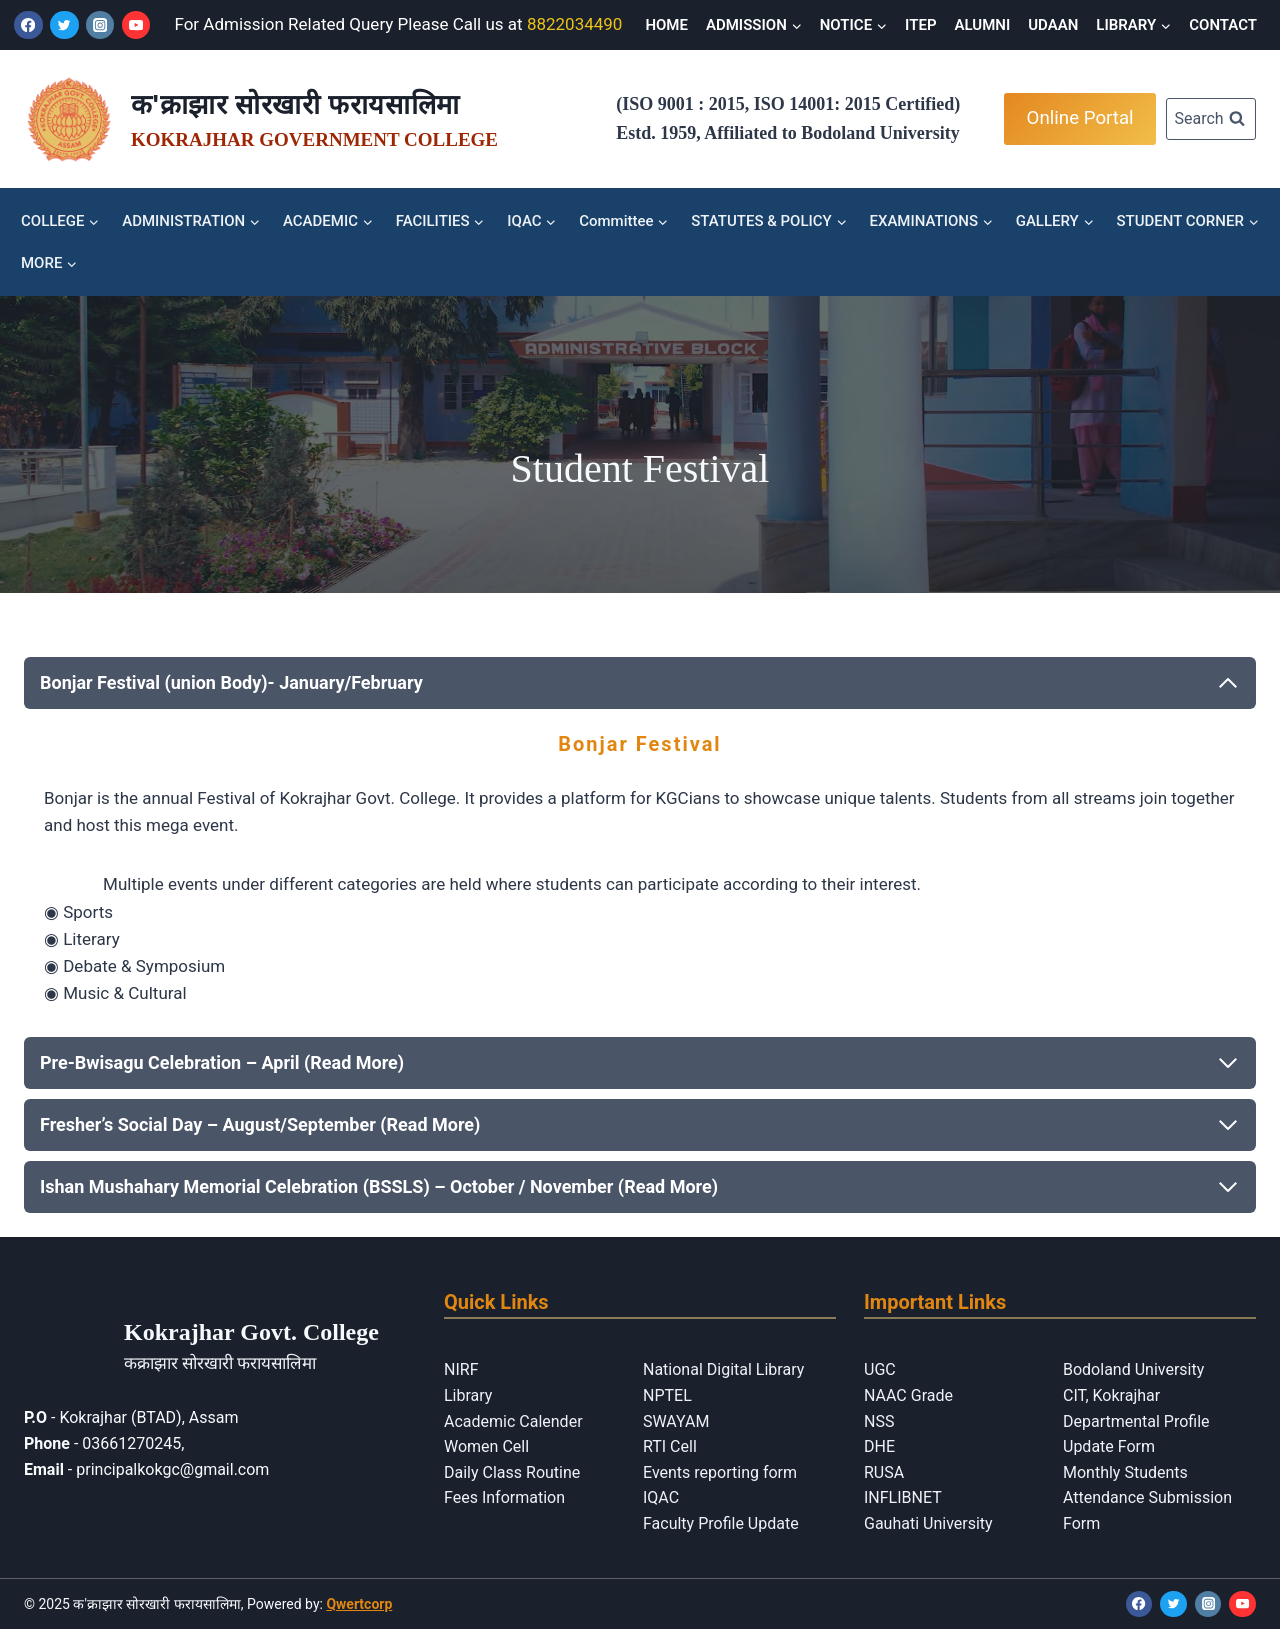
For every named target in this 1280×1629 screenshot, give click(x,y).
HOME (666, 25)
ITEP (920, 25)
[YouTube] (136, 25)
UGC (880, 1369)
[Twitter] (64, 25)
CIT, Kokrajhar (1111, 1395)
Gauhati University (928, 1523)
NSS (879, 1421)
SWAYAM (676, 1421)
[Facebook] (28, 25)
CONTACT (1223, 25)
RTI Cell (670, 1446)
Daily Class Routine (512, 1472)
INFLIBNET (903, 1497)
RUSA (884, 1472)
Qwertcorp (359, 1604)
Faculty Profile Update (721, 1523)
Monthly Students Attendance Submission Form (1147, 1498)
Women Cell (486, 1446)
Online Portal (1080, 118)
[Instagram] (100, 25)
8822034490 (575, 24)
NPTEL (667, 1395)
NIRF (461, 1369)
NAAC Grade (908, 1395)
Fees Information (504, 1497)
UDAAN (1053, 25)
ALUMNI (983, 25)
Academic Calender (513, 1421)
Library (468, 1395)
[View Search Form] (1211, 119)
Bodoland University (1133, 1369)
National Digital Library (723, 1369)
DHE (879, 1446)
